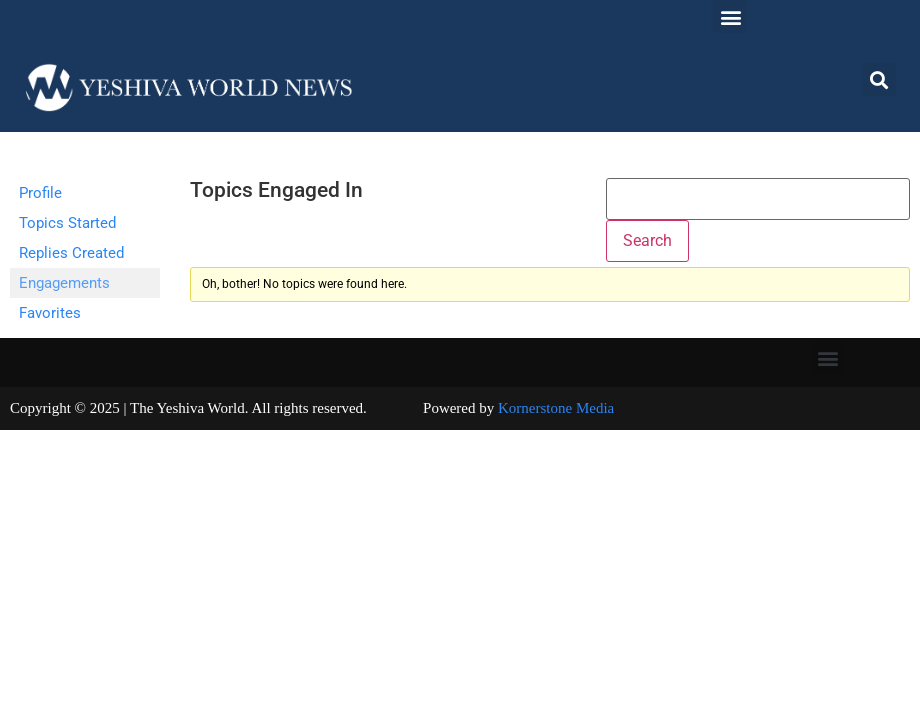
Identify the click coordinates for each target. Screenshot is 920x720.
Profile (40, 193)
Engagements (64, 283)
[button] (730, 16)
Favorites (50, 313)
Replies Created (71, 253)
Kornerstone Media (556, 408)
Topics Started (67, 223)
